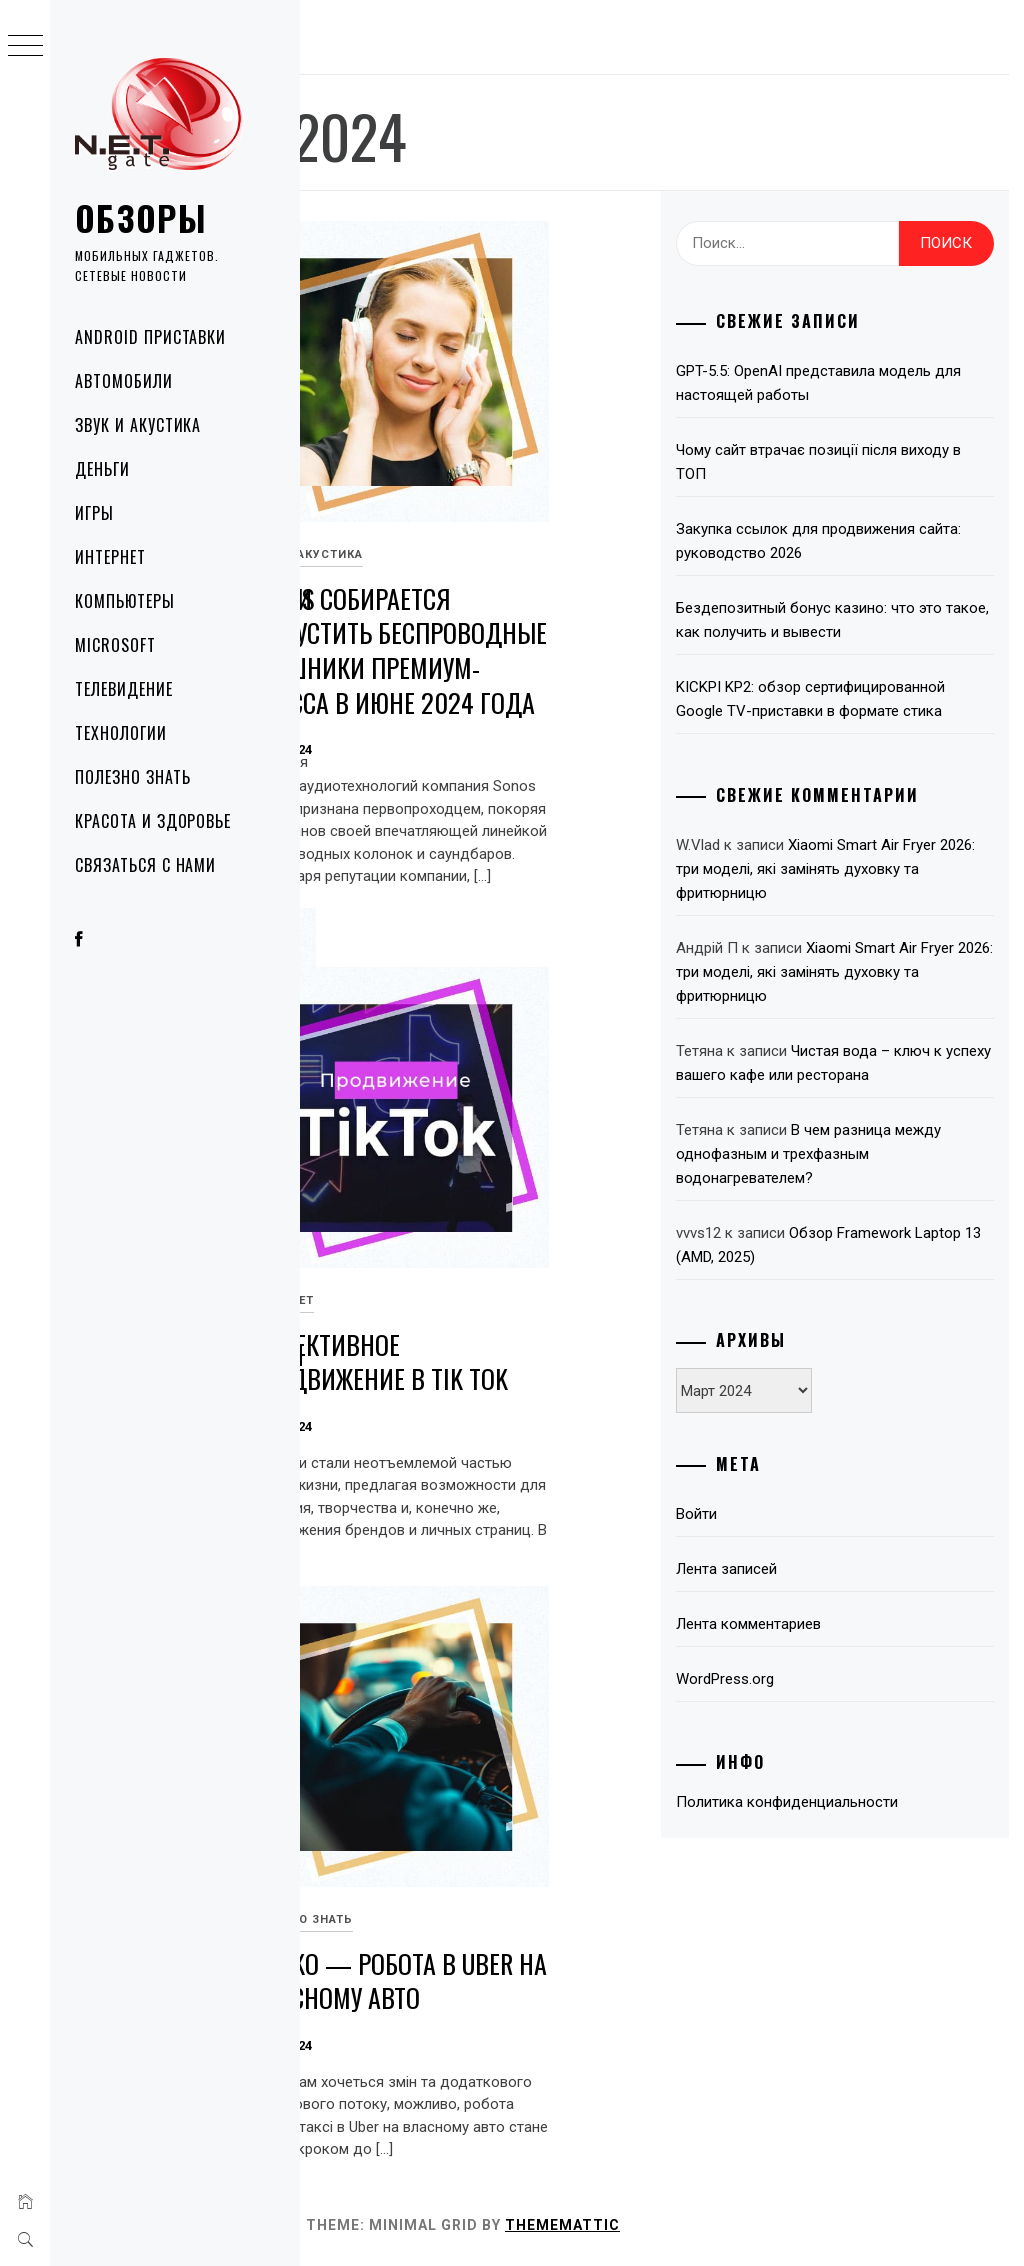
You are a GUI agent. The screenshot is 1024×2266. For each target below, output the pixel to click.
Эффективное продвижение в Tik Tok (636, 1281)
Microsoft (115, 645)
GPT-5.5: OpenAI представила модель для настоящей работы (880, 395)
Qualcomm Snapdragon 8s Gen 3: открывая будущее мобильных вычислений (405, 1274)
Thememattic (862, 2225)
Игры (94, 513)
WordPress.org (830, 1935)
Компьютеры (125, 601)
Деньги (102, 469)
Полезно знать (132, 777)
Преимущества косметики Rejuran (398, 535)
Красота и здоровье (153, 821)
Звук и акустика (138, 425)
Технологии (121, 733)
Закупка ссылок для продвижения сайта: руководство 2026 (852, 577)
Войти (801, 1770)
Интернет (110, 557)
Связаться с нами (145, 865)
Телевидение (124, 689)
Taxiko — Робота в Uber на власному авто (642, 1900)
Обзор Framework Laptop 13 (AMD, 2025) (874, 1489)
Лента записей (831, 1825)
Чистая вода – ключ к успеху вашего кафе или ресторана (882, 1259)
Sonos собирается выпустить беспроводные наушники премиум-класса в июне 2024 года (649, 587)
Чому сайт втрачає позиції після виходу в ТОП (872, 486)
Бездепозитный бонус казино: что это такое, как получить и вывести (886, 680)
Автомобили (124, 381)
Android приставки (150, 337)
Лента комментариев (853, 1880)
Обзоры (141, 217)
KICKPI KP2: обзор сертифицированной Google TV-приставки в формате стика (876, 795)
